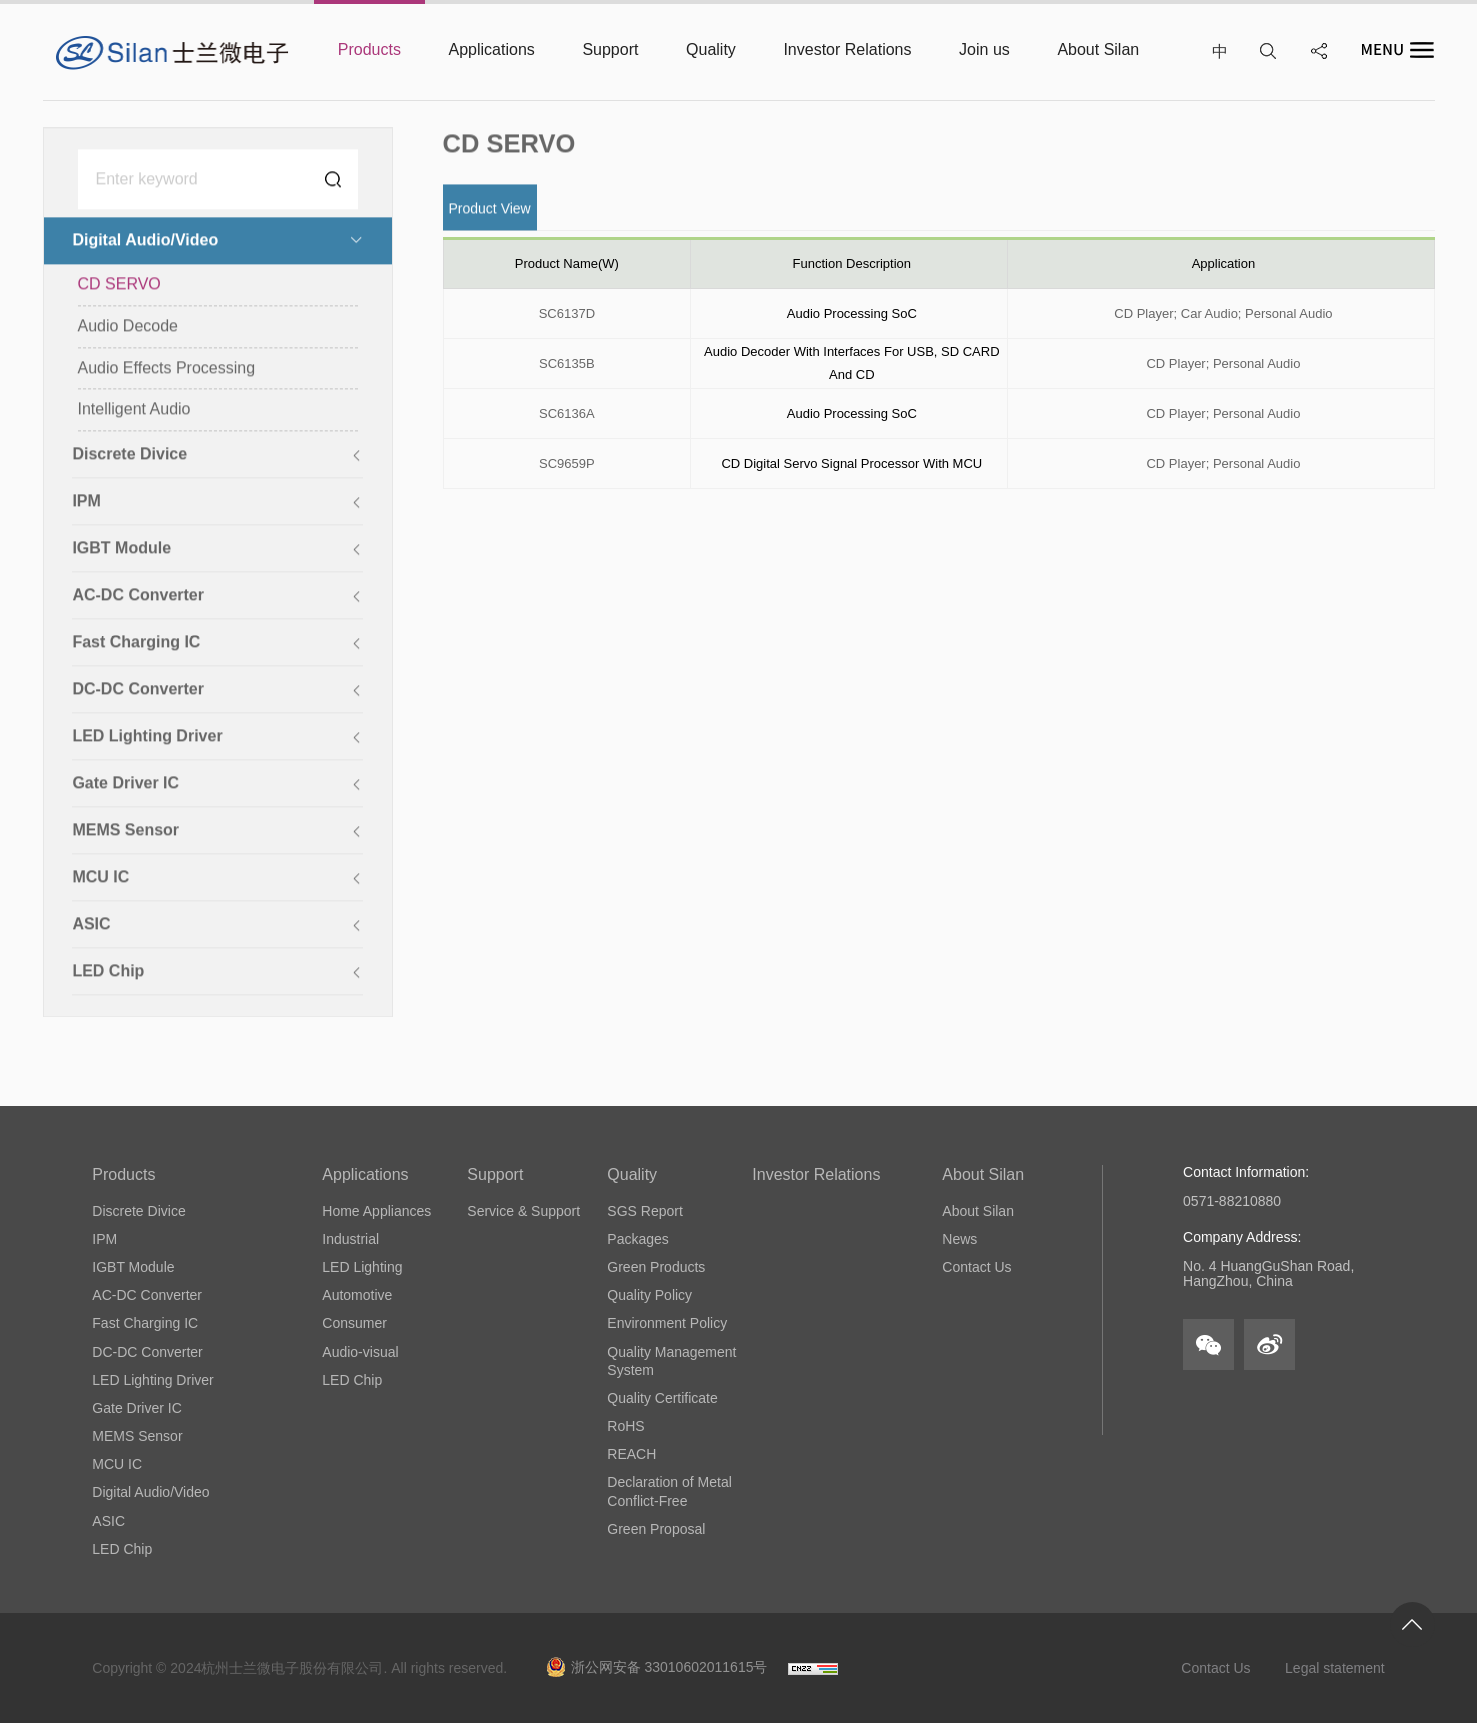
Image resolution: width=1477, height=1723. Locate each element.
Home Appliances (376, 1211)
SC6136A (567, 413)
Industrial (350, 1239)
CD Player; (1145, 313)
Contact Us (976, 1267)
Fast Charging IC (145, 1323)
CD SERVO (119, 285)
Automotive (357, 1295)
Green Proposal (656, 1529)
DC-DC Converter (147, 1352)
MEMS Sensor (137, 1436)
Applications (365, 1174)
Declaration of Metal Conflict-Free (669, 1491)
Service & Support (523, 1211)
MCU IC (117, 1464)
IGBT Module (133, 1267)
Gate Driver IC (136, 1408)
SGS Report (644, 1211)
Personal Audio (1288, 313)
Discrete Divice (138, 1211)
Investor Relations (816, 1174)
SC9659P (567, 463)
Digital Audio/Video (150, 1492)
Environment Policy (667, 1323)
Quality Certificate (662, 1398)
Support (495, 1174)
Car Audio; (1211, 313)
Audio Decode (128, 327)
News (959, 1239)
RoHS (625, 1426)
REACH (631, 1454)
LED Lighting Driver (152, 1380)
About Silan (983, 1174)
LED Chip (122, 1549)
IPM (104, 1239)
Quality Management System (671, 1361)
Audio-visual (360, 1352)
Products (123, 1174)
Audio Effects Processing (167, 369)
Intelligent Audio (134, 410)
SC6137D (567, 313)
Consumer (354, 1323)
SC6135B (567, 363)
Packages (637, 1239)
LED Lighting (362, 1267)
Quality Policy (649, 1295)
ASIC (108, 1521)
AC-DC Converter (147, 1295)
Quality (632, 1174)
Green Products (656, 1267)
